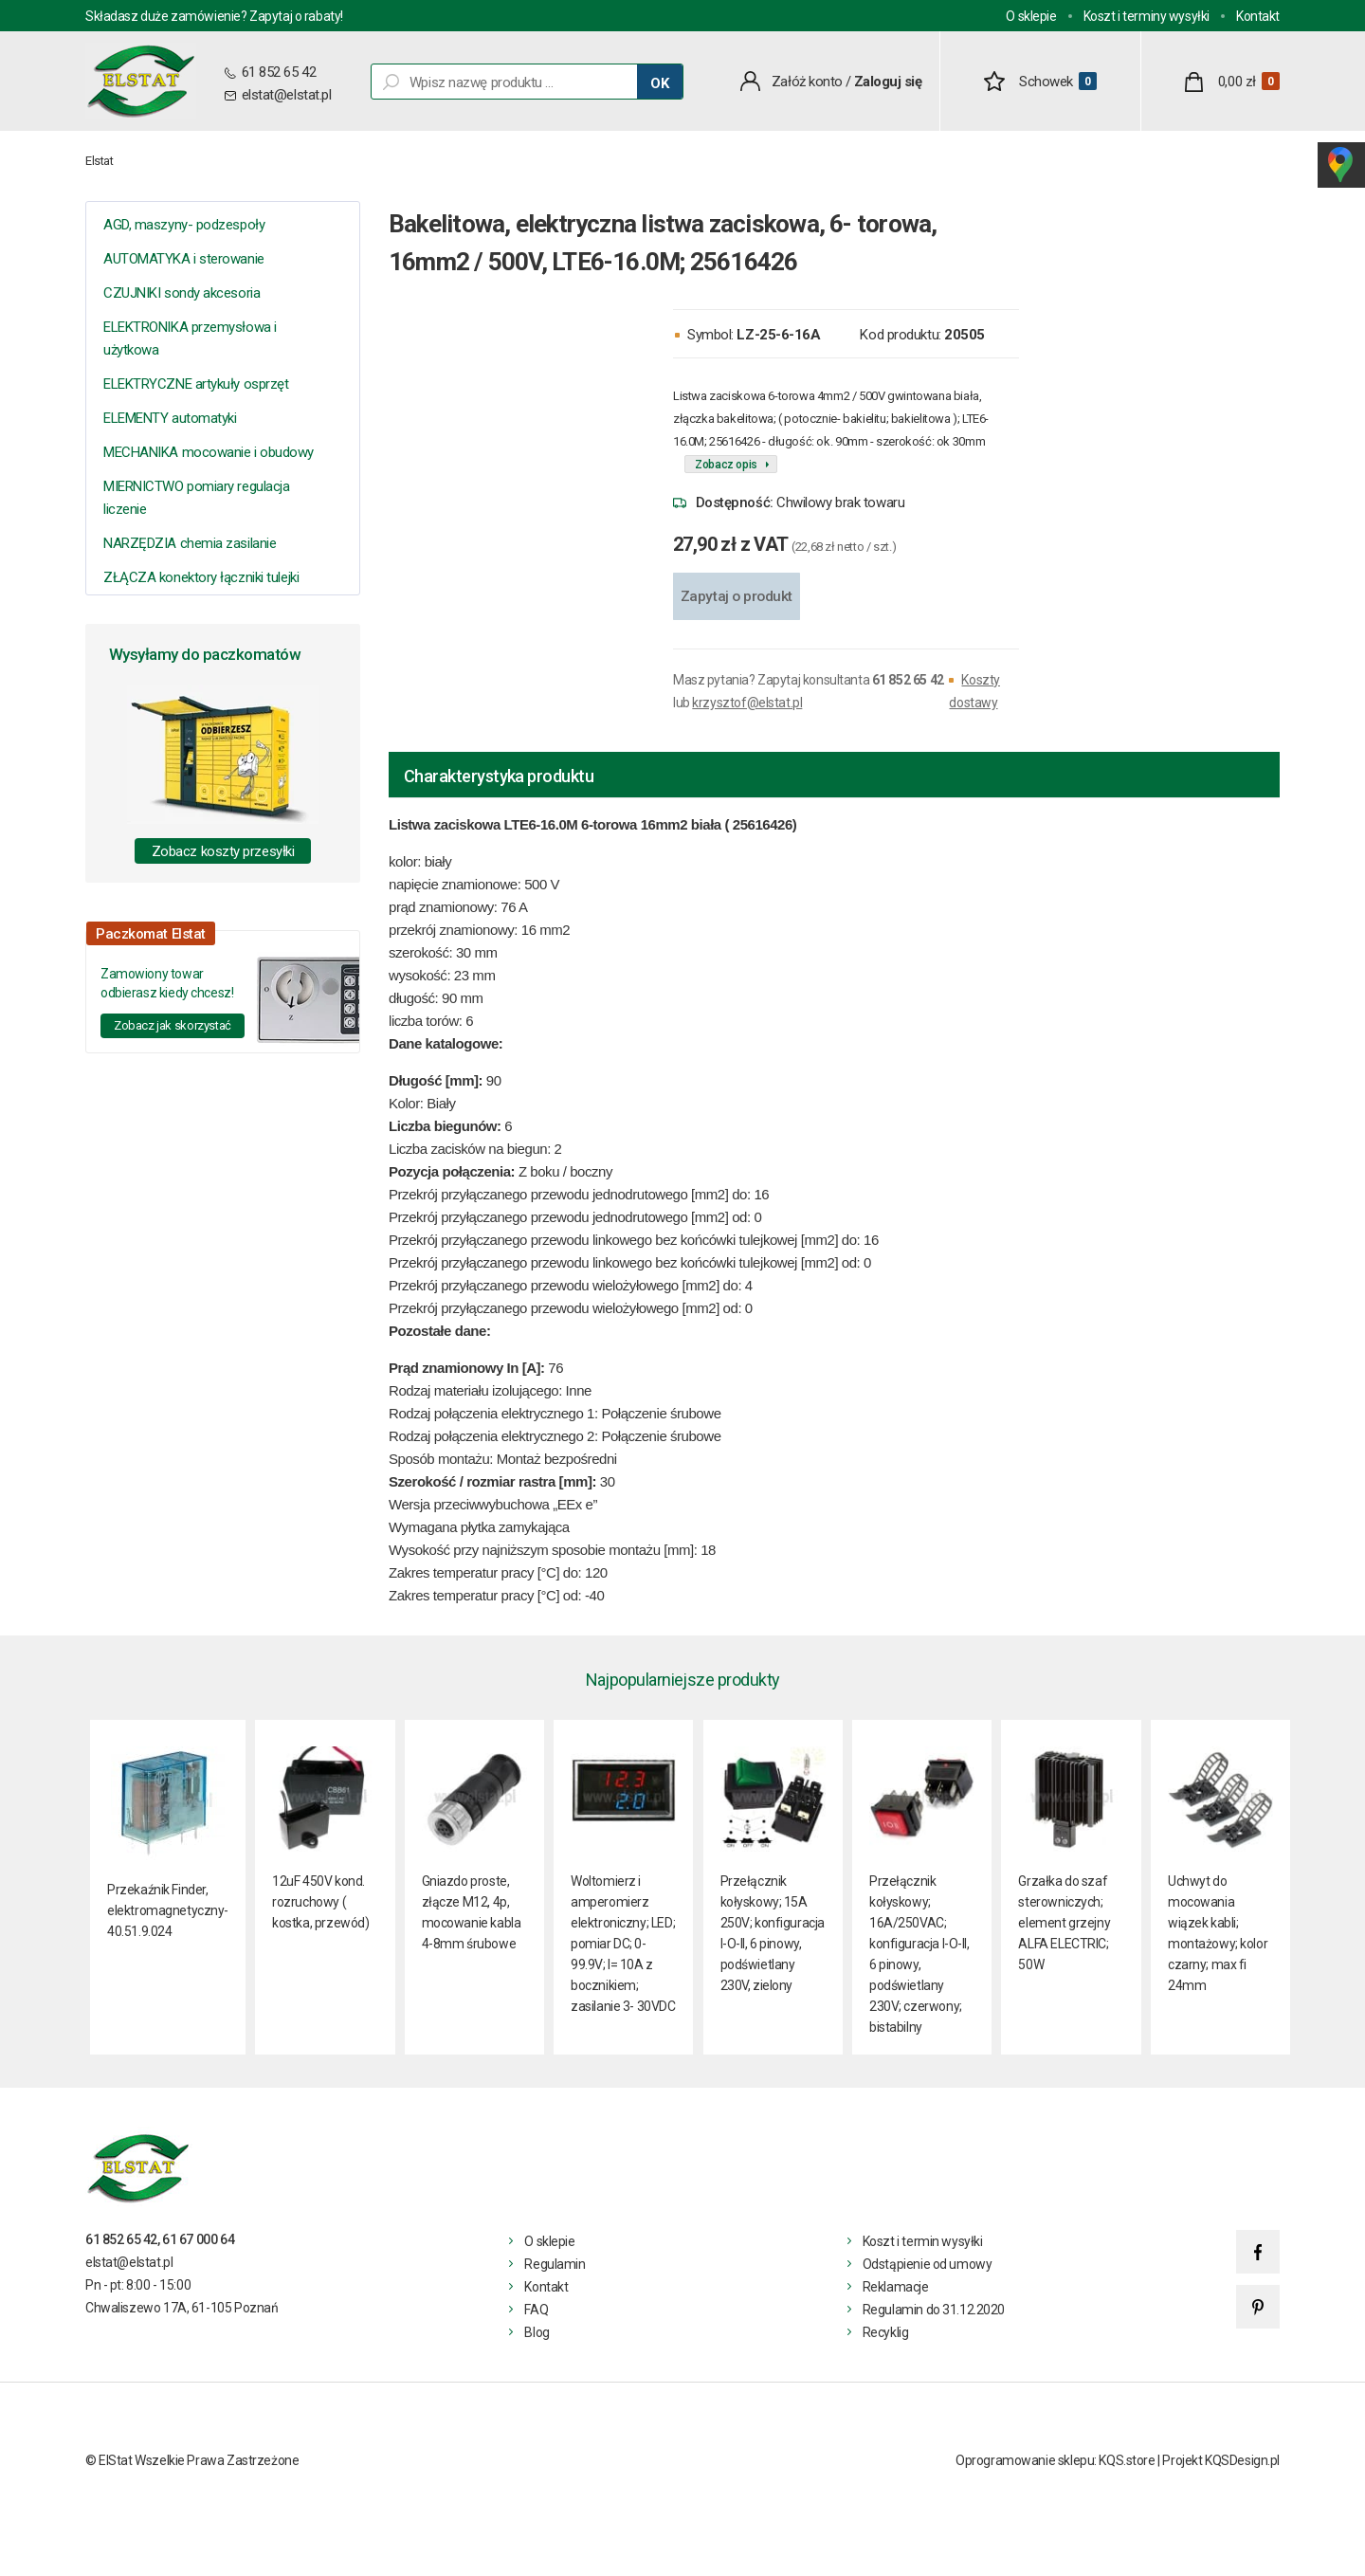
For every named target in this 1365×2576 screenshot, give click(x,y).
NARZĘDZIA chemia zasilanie (189, 543)
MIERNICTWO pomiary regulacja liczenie (196, 498)
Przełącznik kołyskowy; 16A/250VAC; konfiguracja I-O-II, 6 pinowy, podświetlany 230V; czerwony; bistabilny (919, 1954)
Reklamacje (896, 2286)
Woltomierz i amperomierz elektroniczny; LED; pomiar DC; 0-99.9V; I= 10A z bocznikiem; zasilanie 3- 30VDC (623, 1943)
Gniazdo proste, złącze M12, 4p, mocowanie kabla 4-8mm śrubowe (471, 1912)
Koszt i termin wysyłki (923, 2241)
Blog (536, 2332)
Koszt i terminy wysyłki (1146, 16)
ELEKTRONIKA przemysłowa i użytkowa (190, 338)
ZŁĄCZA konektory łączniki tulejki (201, 577)
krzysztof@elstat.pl (747, 702)
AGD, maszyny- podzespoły (183, 224)
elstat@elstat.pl (287, 94)
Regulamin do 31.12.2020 (934, 2309)
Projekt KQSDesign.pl (1221, 2460)
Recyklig (886, 2332)
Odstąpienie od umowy (927, 2264)
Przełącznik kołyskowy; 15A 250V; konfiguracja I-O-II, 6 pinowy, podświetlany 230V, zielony (772, 1933)
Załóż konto (807, 81)
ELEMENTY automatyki (169, 418)
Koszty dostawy (974, 691)
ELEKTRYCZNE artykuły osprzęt (195, 384)
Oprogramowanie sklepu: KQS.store (1056, 2460)
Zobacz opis (726, 464)
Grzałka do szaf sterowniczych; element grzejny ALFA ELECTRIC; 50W (1064, 1922)
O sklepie (1031, 16)
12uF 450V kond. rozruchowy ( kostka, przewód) (320, 1901)
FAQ (536, 2309)
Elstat (99, 161)
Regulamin (554, 2264)
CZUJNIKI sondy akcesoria (181, 292)
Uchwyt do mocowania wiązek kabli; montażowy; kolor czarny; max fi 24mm (1217, 1933)
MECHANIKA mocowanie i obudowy (208, 452)
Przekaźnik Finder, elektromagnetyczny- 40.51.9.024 (167, 1910)
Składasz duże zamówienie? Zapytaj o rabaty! (214, 16)
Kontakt (1258, 16)
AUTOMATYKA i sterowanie (183, 258)
